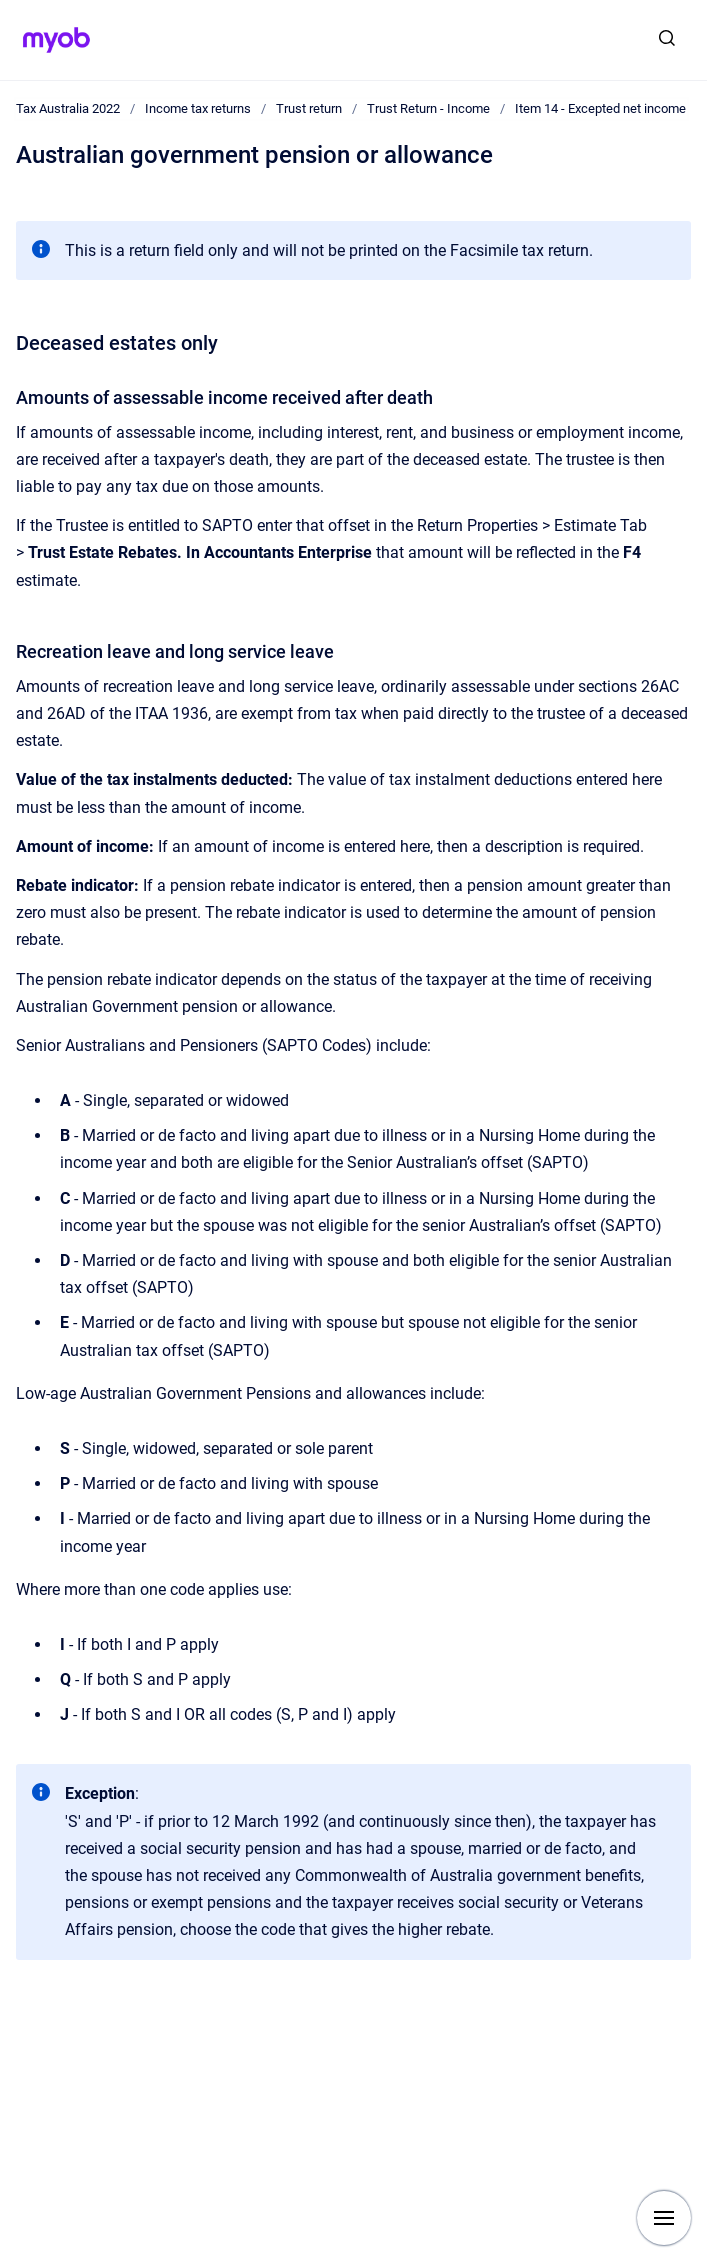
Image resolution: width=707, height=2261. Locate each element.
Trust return (309, 108)
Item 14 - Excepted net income (600, 108)
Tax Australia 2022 (68, 108)
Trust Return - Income (428, 108)
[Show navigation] (664, 2218)
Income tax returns (198, 108)
